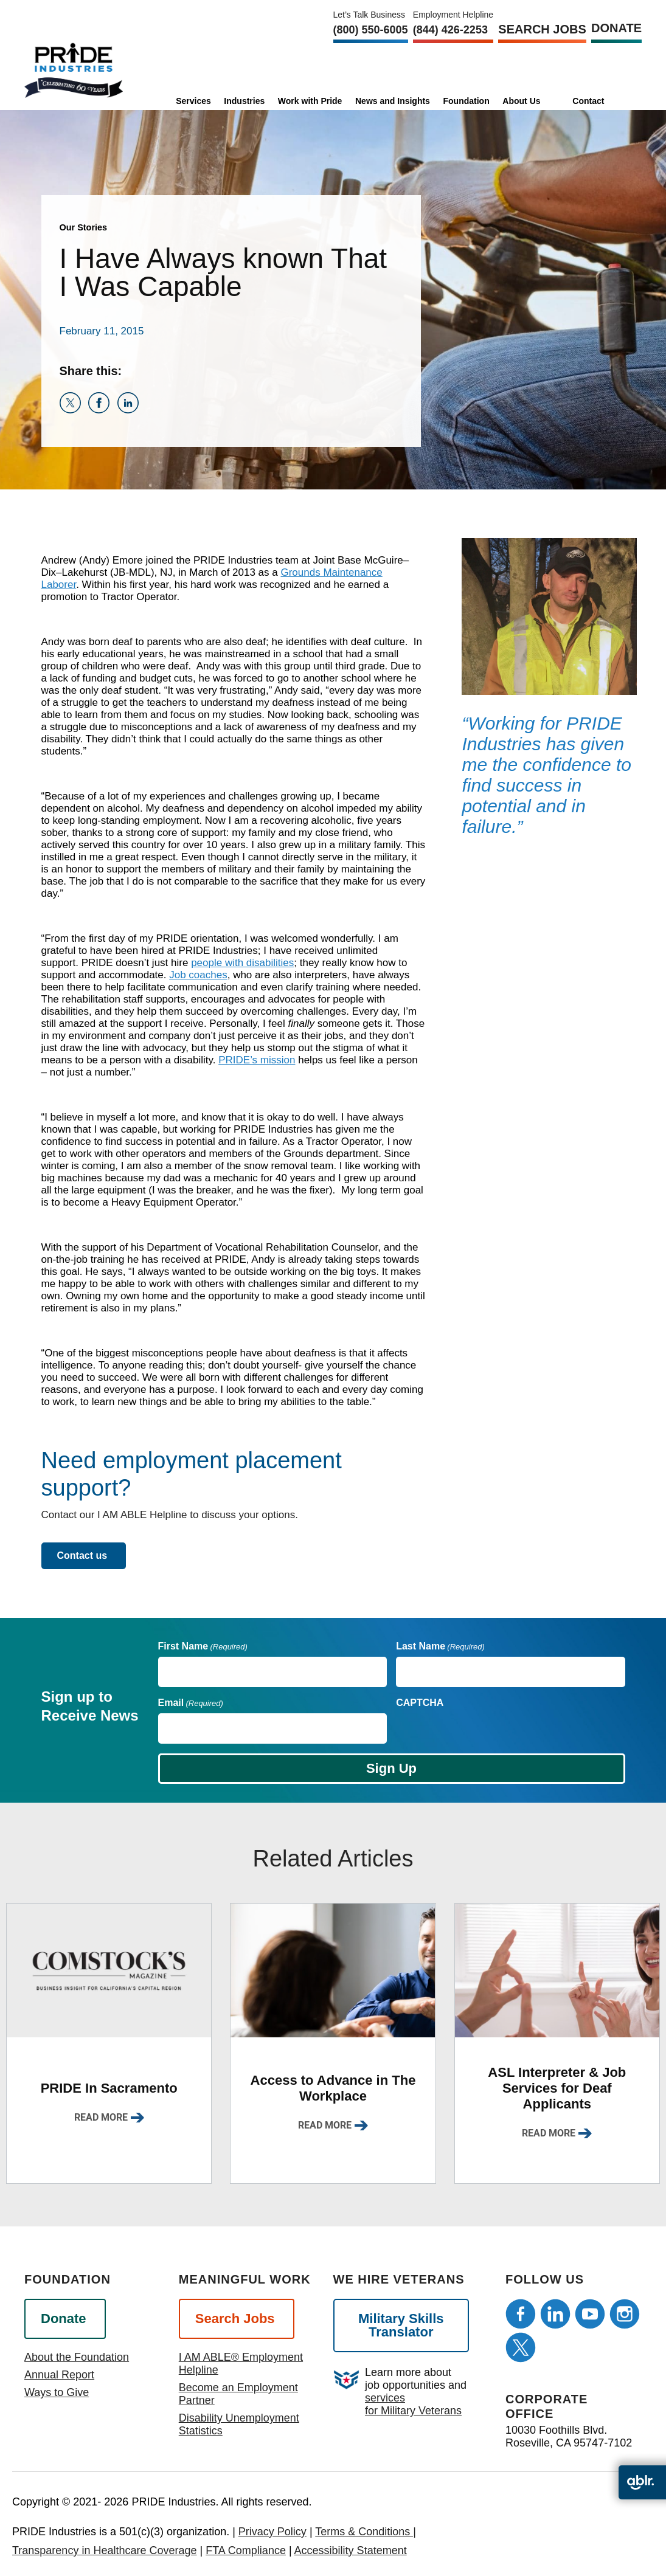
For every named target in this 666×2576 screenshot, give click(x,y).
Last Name (440, 1646)
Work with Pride (310, 101)
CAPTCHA (419, 1702)
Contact (588, 101)
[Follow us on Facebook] (520, 2314)
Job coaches (198, 975)
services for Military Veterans (413, 2404)
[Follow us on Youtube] (590, 2314)
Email (190, 1702)
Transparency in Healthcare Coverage (104, 2550)
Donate (616, 28)
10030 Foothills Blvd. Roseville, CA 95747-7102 (568, 2436)
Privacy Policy (272, 2532)
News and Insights (392, 101)
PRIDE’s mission (256, 1060)
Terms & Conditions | (365, 2532)
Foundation (466, 101)
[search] (624, 100)
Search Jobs (542, 29)
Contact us (82, 1555)
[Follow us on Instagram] (624, 2314)
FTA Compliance (246, 2550)
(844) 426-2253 (450, 30)
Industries (244, 101)
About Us (521, 101)
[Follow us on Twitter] (520, 2347)
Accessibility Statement (350, 2550)
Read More (101, 2117)
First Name (203, 1646)
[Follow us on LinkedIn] (555, 2314)
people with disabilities (242, 963)
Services (193, 101)
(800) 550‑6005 (370, 30)
